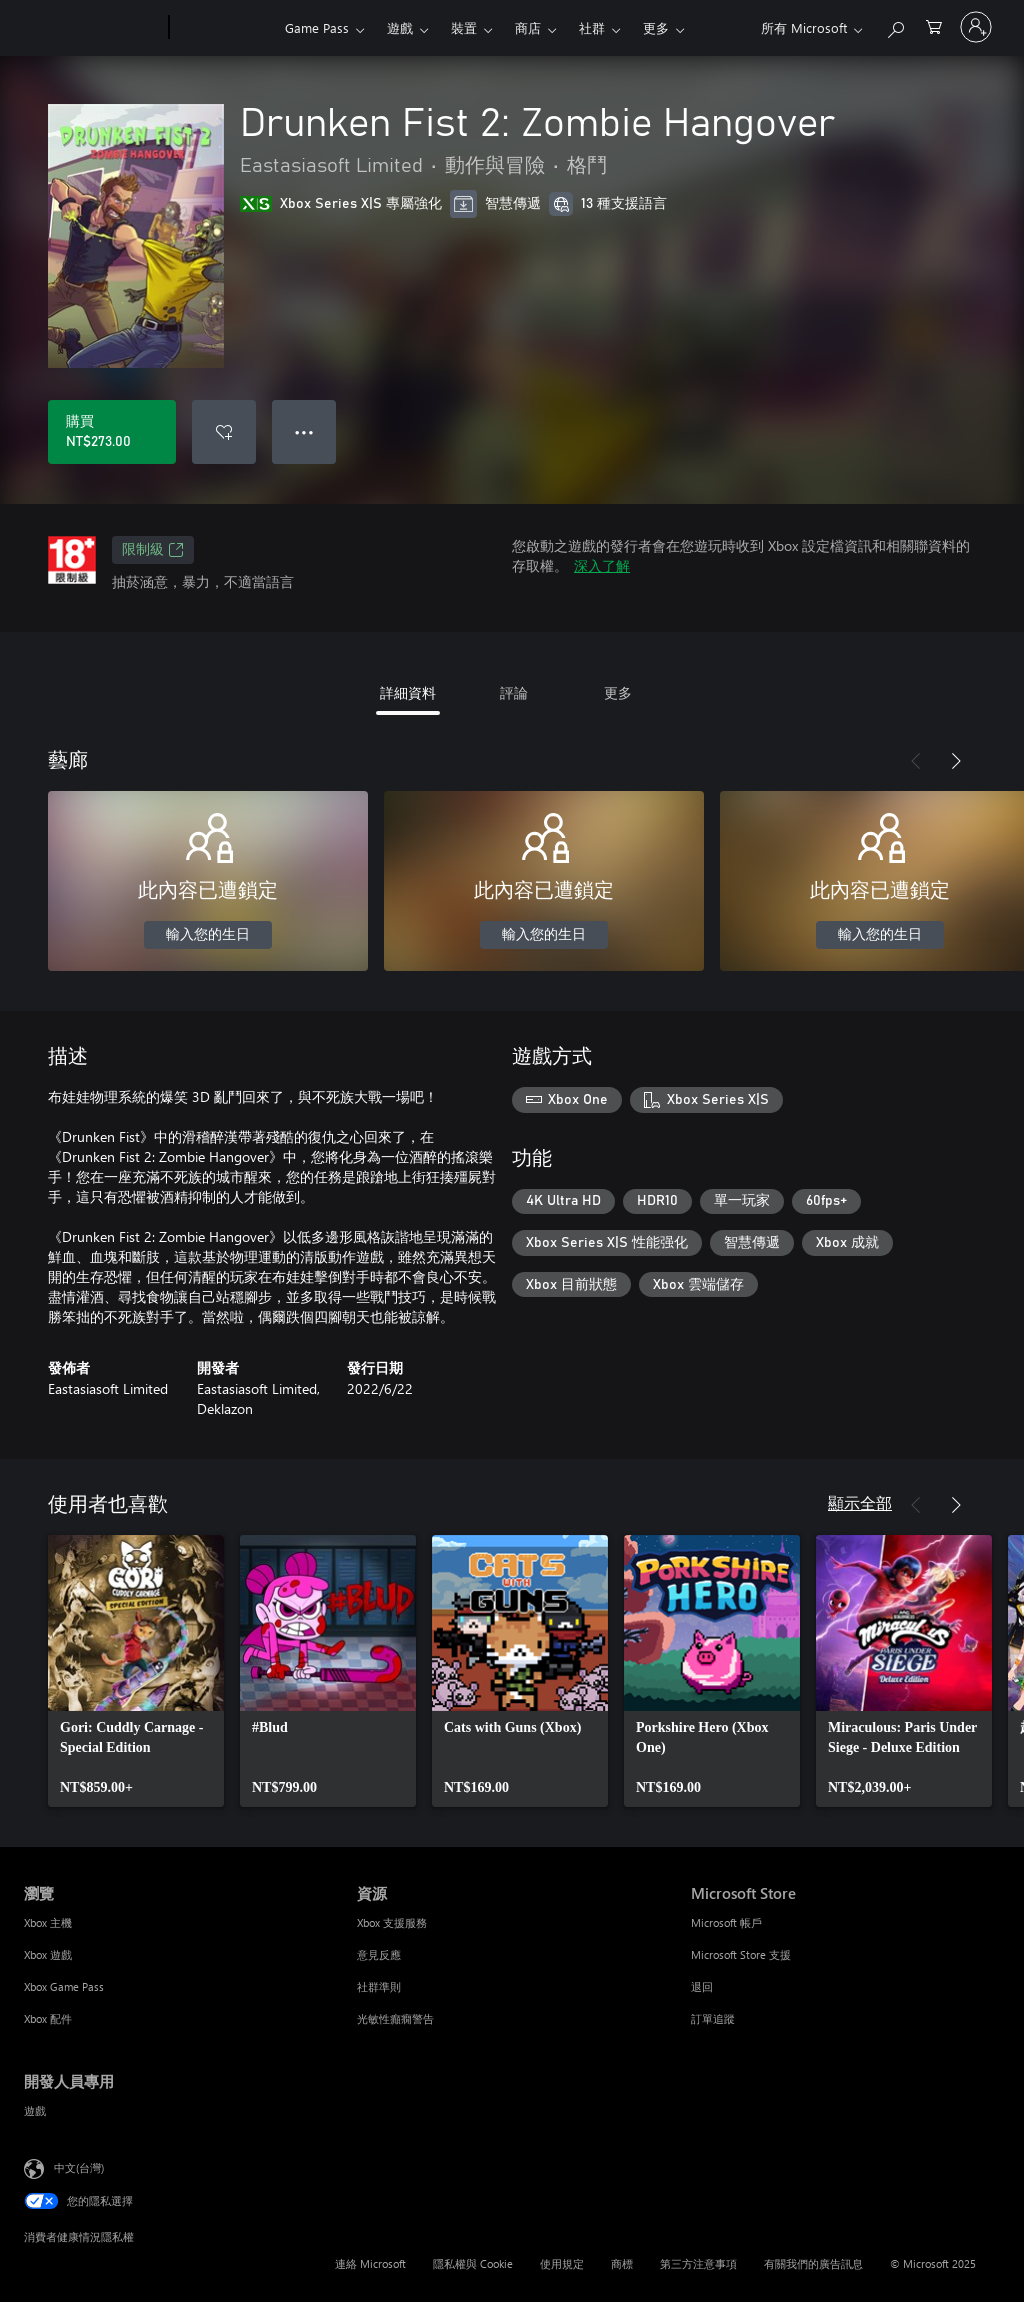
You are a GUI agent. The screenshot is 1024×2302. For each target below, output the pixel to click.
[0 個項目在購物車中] (934, 25)
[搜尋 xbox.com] (895, 25)
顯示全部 (860, 1502)
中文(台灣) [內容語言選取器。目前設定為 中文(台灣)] (79, 2167)
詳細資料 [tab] (408, 692)
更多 (656, 27)
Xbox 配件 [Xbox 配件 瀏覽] (48, 2018)
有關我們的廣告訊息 (813, 2263)
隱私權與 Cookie (473, 2263)
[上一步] (916, 761)
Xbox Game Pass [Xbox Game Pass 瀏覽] (64, 1986)
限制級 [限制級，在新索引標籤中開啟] (153, 550)
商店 (528, 27)
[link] (136, 1671)
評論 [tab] (514, 692)
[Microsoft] (92, 28)
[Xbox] (224, 28)
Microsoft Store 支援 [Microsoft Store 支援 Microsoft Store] (741, 1954)
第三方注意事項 (698, 2263)
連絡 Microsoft (370, 2263)
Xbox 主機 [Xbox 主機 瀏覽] (48, 1922)
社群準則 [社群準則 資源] (379, 1986)
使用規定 (562, 2263)
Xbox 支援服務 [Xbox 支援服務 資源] (392, 1922)
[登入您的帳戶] (976, 27)
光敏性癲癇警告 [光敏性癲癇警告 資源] (395, 2018)
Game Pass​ (317, 27)
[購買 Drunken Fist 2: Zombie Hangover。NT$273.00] (112, 432)
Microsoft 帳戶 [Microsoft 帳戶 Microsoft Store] (726, 1922)
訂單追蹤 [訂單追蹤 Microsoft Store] (713, 2018)
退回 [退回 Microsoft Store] (702, 1986)
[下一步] (956, 761)
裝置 (464, 27)
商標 (622, 2263)
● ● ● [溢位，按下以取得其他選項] (304, 431)
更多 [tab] (618, 692)
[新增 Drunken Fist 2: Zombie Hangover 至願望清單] (224, 432)
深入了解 (602, 565)
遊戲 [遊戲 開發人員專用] (35, 2110)
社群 (592, 27)
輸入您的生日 (208, 935)
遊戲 (400, 27)
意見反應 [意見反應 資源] (379, 1954)
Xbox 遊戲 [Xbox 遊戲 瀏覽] (48, 1954)
